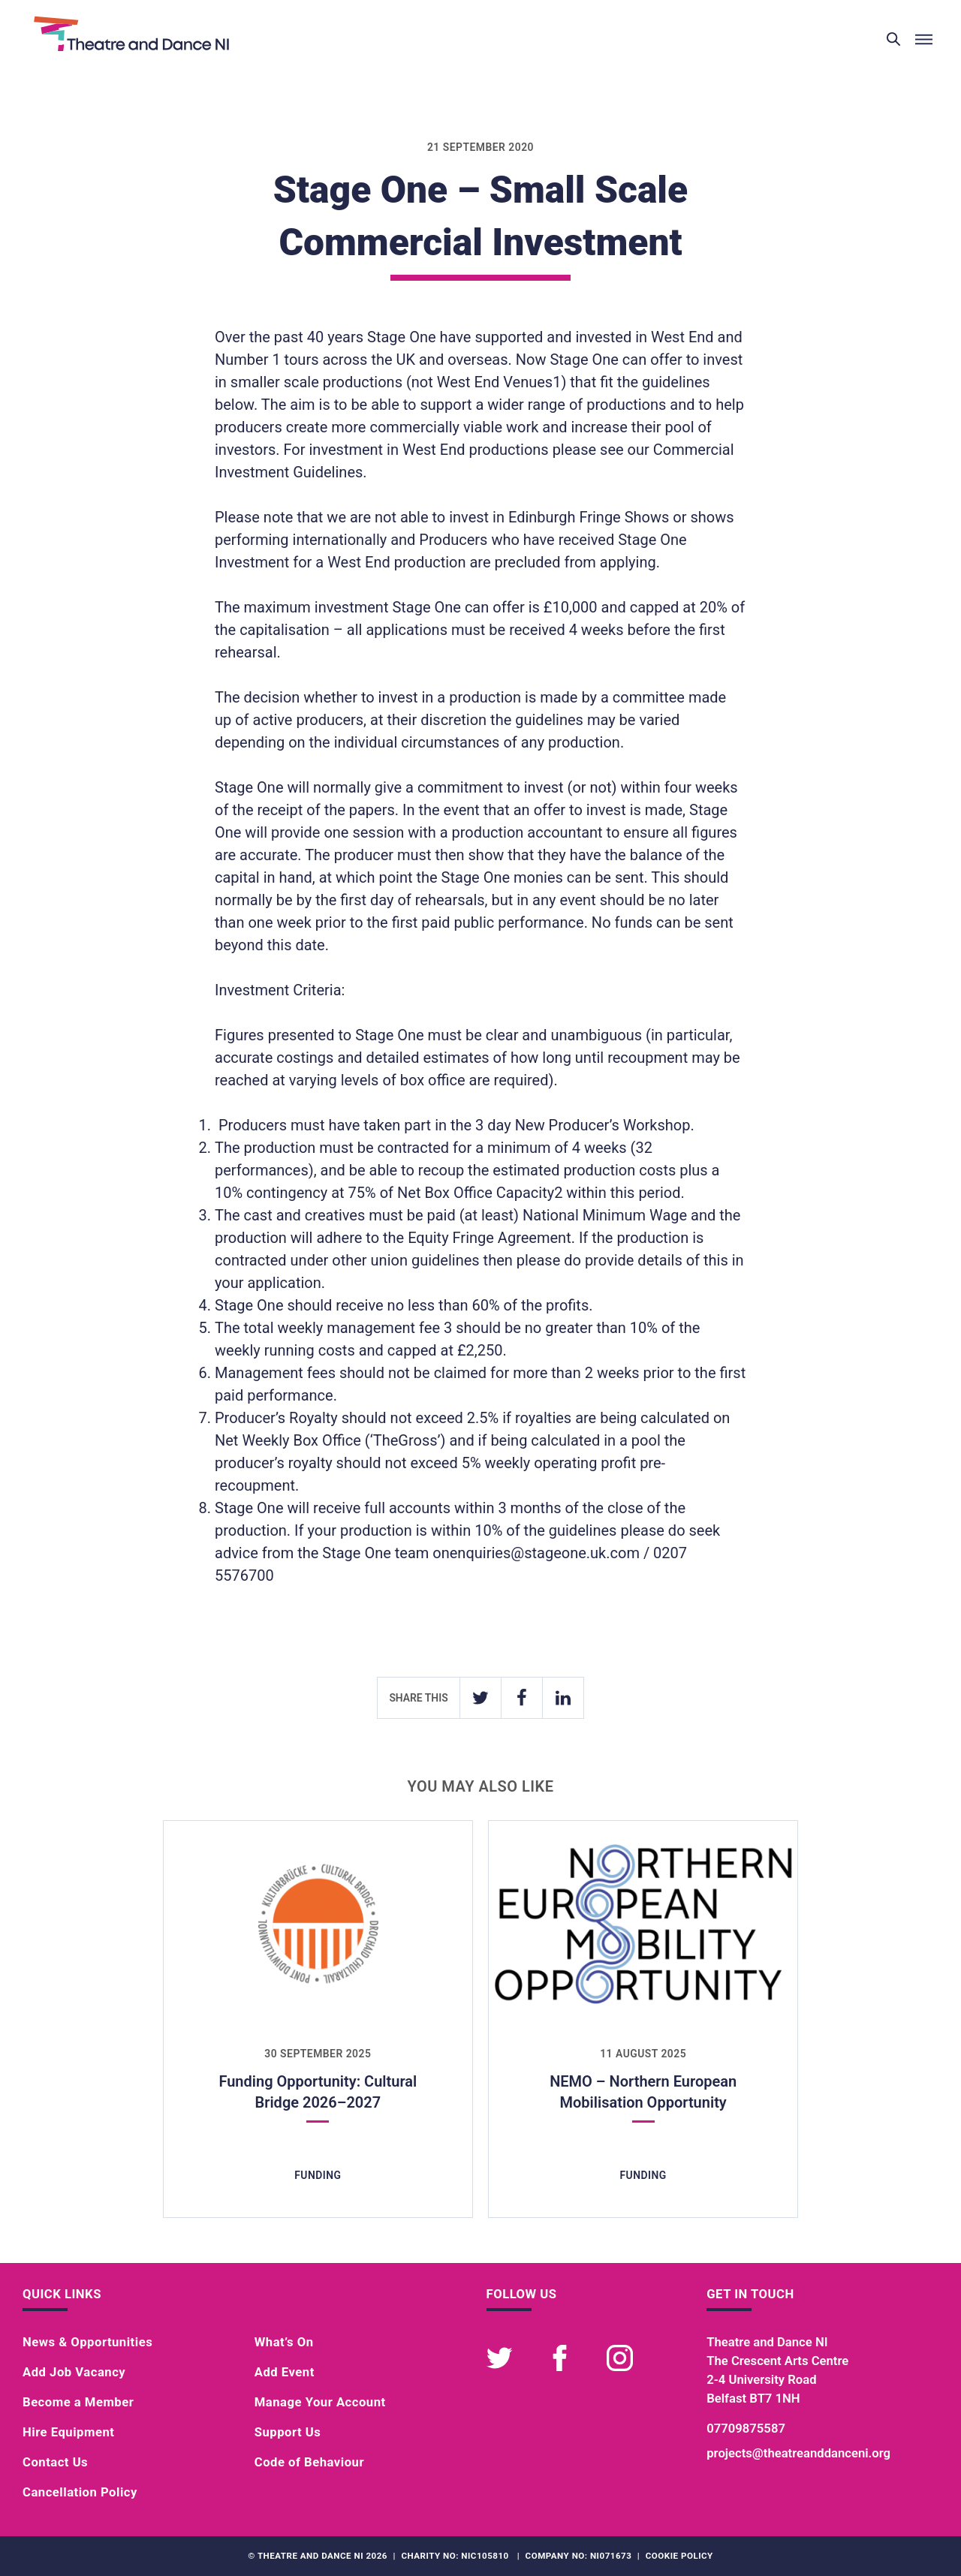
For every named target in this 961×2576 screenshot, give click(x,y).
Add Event (285, 2372)
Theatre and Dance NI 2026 (322, 2555)
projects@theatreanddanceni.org (798, 2453)
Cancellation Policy (80, 2492)
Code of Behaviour (309, 2462)
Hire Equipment (68, 2432)
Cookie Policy (679, 2555)
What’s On (284, 2342)
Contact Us (55, 2462)
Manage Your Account (320, 2402)
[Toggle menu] (923, 40)
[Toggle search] (893, 40)
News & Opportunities (87, 2342)
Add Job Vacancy (74, 2372)
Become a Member (78, 2402)
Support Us (288, 2432)
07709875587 (745, 2428)
